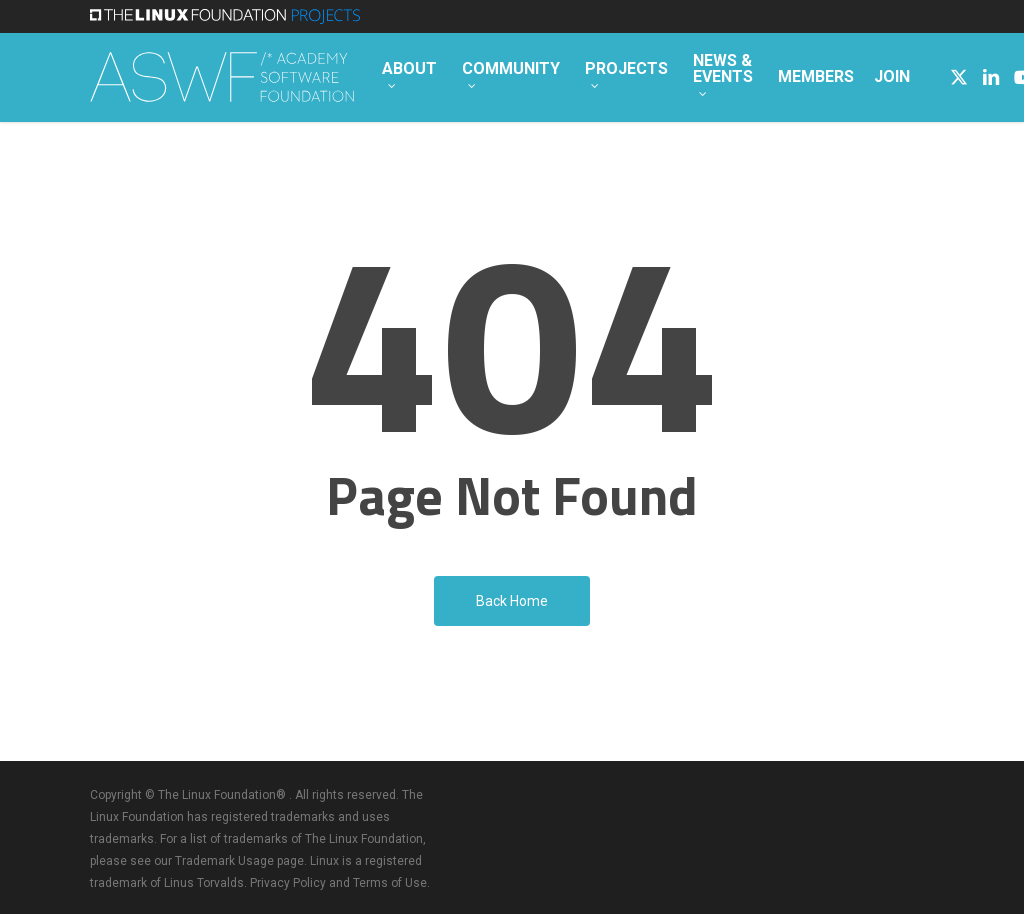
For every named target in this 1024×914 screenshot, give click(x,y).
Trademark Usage (224, 861)
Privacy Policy (288, 883)
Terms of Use (390, 883)
